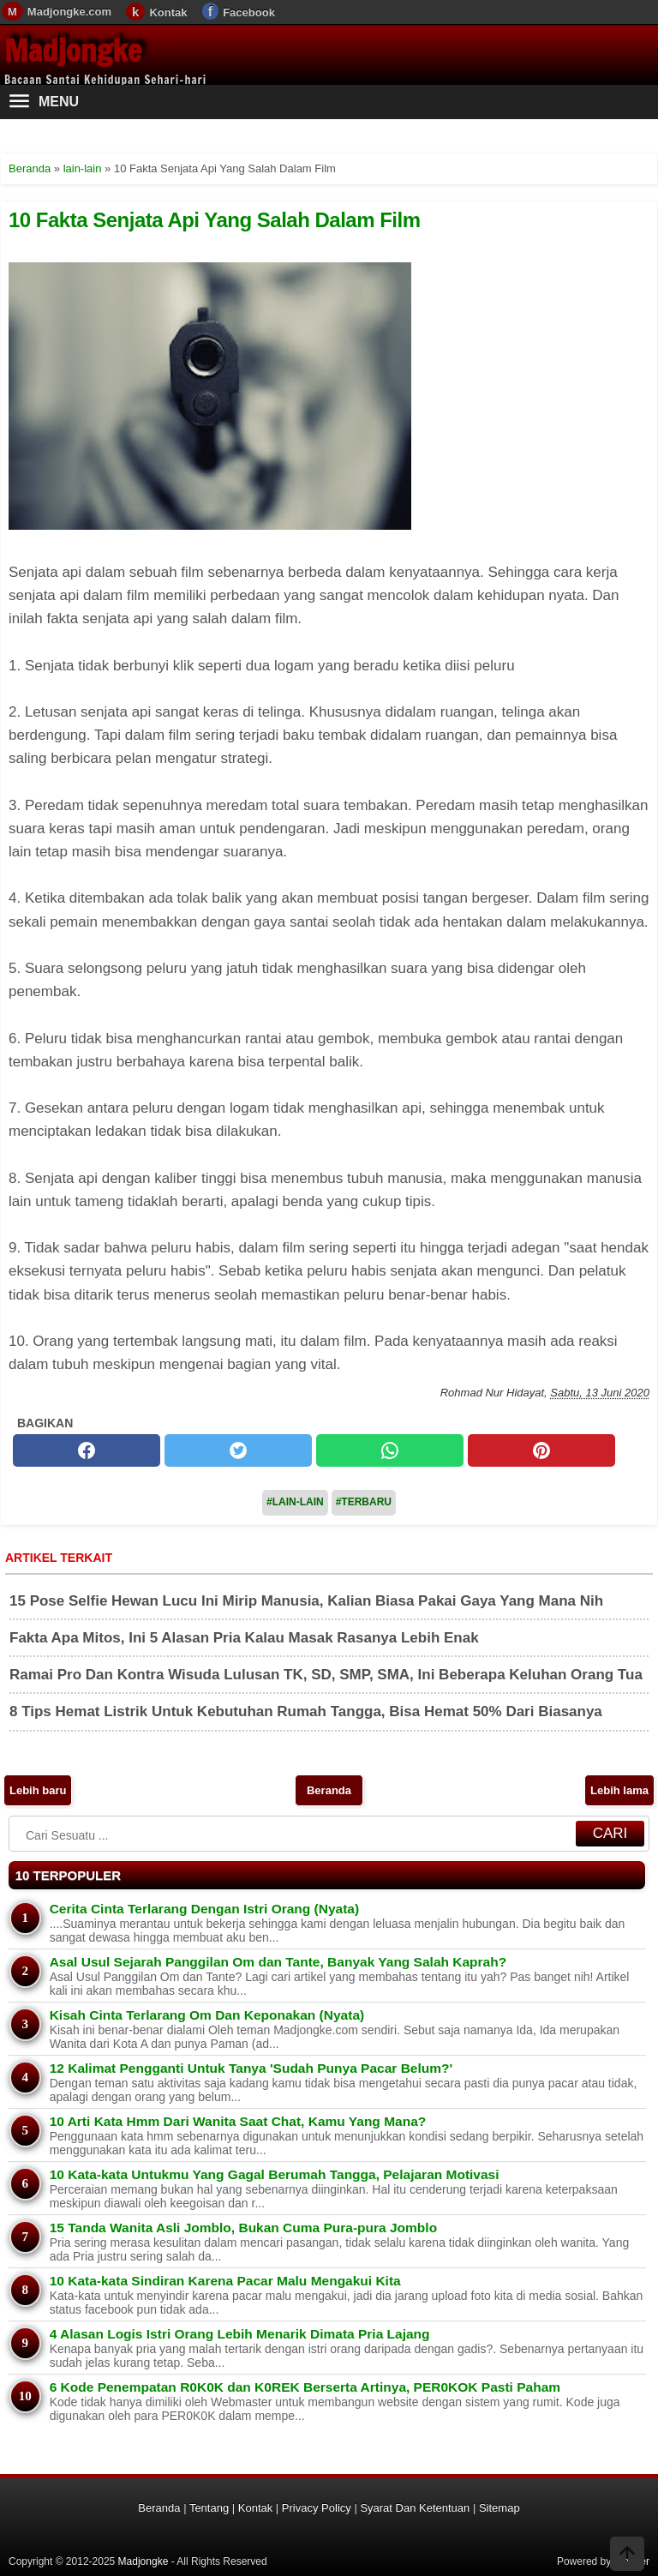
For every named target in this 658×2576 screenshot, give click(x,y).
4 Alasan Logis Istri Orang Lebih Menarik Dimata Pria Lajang (240, 2334)
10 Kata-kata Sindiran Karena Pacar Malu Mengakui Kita (225, 2280)
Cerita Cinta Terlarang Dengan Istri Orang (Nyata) (204, 1908)
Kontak (168, 12)
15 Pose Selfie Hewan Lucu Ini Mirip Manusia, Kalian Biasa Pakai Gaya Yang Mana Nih (306, 1601)
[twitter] (238, 1450)
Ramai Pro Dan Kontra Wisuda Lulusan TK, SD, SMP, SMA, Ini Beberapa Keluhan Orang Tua (326, 1674)
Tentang (209, 2507)
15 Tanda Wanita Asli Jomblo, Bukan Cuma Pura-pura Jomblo (243, 2227)
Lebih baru (37, 1790)
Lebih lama (619, 1790)
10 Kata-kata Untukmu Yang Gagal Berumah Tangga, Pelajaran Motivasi (274, 2174)
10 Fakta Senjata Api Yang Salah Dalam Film (215, 219)
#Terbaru (364, 1502)
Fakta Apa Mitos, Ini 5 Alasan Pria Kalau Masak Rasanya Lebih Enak (244, 1638)
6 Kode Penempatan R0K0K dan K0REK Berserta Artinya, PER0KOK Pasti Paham (305, 2387)
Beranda (329, 1790)
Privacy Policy (316, 2507)
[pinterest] (541, 1450)
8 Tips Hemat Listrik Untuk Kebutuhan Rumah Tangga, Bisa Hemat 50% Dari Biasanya (305, 1711)
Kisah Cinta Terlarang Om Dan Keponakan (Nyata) (207, 2015)
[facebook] (86, 1450)
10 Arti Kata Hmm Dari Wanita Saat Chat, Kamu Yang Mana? (238, 2121)
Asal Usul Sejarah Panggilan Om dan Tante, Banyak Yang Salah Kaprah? (278, 1962)
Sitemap (499, 2507)
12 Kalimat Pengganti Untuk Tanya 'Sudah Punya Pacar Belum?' (251, 2068)
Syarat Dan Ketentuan (415, 2507)
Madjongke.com (69, 11)
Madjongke (72, 50)
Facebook (249, 12)
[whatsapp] (390, 1450)
